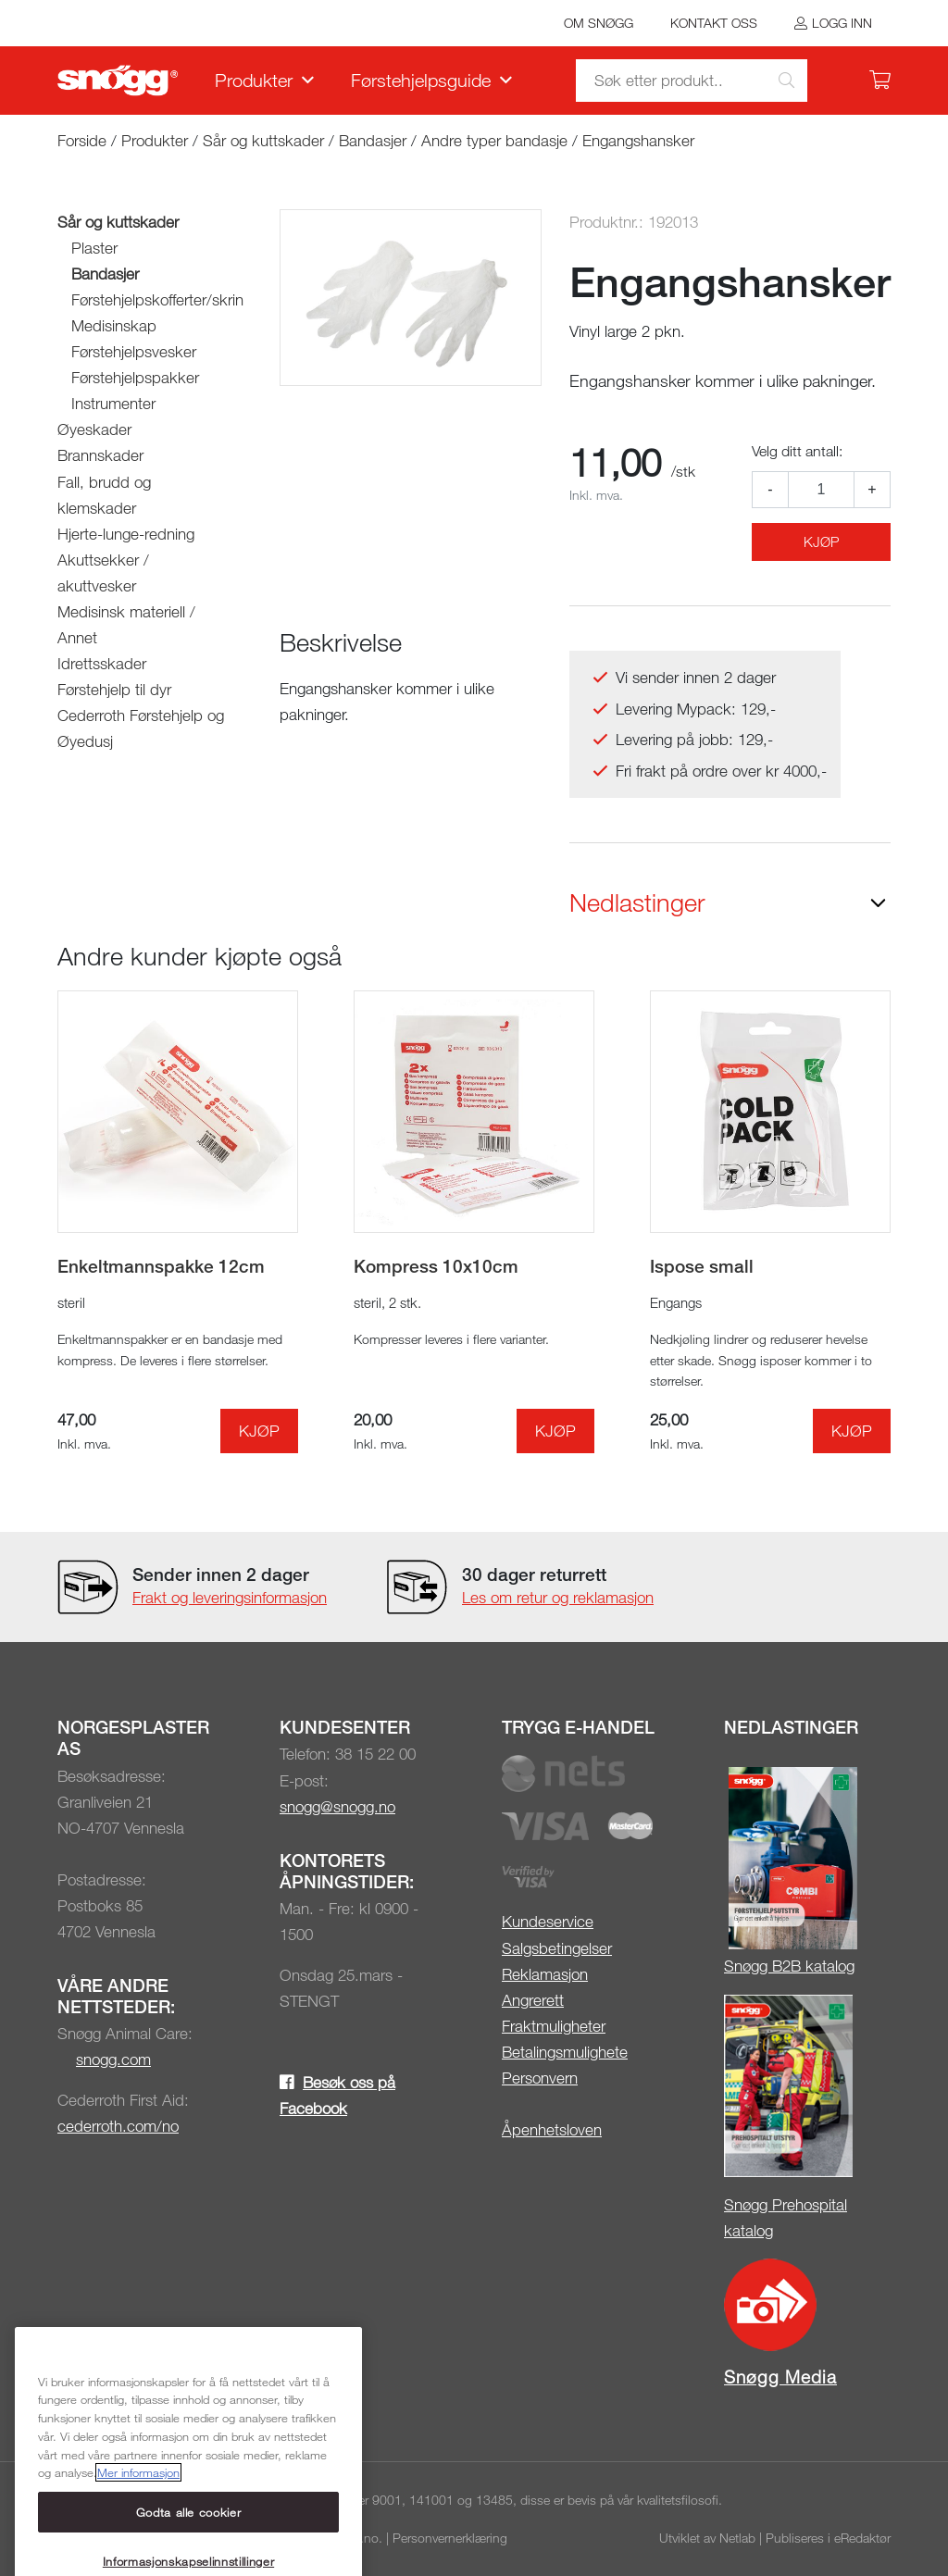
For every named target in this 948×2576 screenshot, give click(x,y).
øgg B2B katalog (798, 1965)
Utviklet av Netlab (707, 2537)
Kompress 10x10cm (436, 1265)
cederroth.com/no (118, 2125)
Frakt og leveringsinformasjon (229, 1597)
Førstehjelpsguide (421, 80)
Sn (733, 1965)
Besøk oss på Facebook (337, 2095)
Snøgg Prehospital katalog (785, 2217)
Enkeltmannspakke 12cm (161, 1265)
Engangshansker (638, 140)
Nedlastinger (637, 902)
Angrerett (533, 2000)
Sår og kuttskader (263, 140)
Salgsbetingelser (557, 1948)
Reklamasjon (545, 1974)
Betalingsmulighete (565, 2051)
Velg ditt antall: (797, 450)
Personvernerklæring (450, 2537)
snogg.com (113, 2059)
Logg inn (842, 23)
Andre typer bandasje (494, 140)
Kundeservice (547, 1921)
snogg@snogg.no (337, 1806)
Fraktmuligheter (553, 2025)
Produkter (254, 80)
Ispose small (702, 1265)
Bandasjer (372, 140)
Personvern (540, 2077)
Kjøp (821, 541)
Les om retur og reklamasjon (558, 1597)
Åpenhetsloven (552, 2129)
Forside (81, 140)
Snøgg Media (780, 2376)
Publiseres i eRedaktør (828, 2537)
